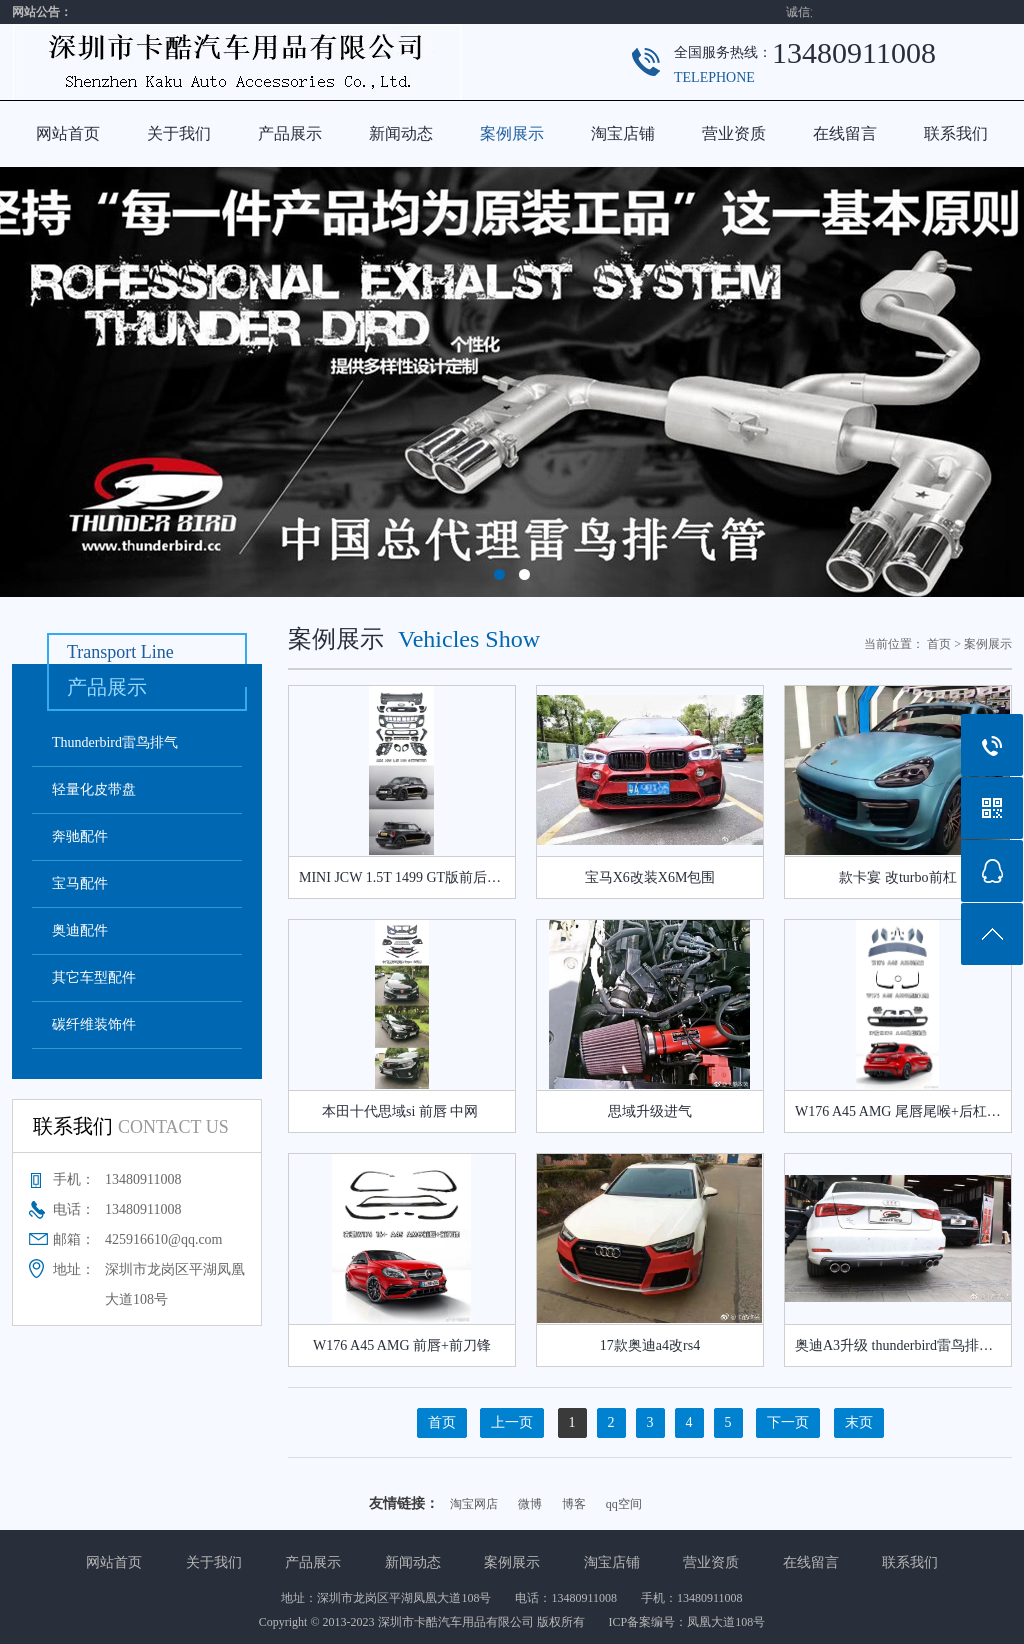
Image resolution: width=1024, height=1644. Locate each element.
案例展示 (512, 133)
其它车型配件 (94, 977)
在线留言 (845, 133)
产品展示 (290, 133)
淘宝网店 (474, 1504)
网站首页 (68, 133)
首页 (939, 644)
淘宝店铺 (623, 133)
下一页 (788, 1422)
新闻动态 (401, 133)
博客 (574, 1504)
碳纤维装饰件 (94, 1024)
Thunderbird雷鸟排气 (115, 742)
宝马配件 (80, 883)
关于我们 (179, 133)
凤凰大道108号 (726, 1622)
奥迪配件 (80, 930)
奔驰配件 (80, 836)
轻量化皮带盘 (94, 789)
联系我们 (956, 133)
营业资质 (734, 133)
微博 (530, 1504)
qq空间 (624, 1504)
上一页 (512, 1422)
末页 (859, 1422)
